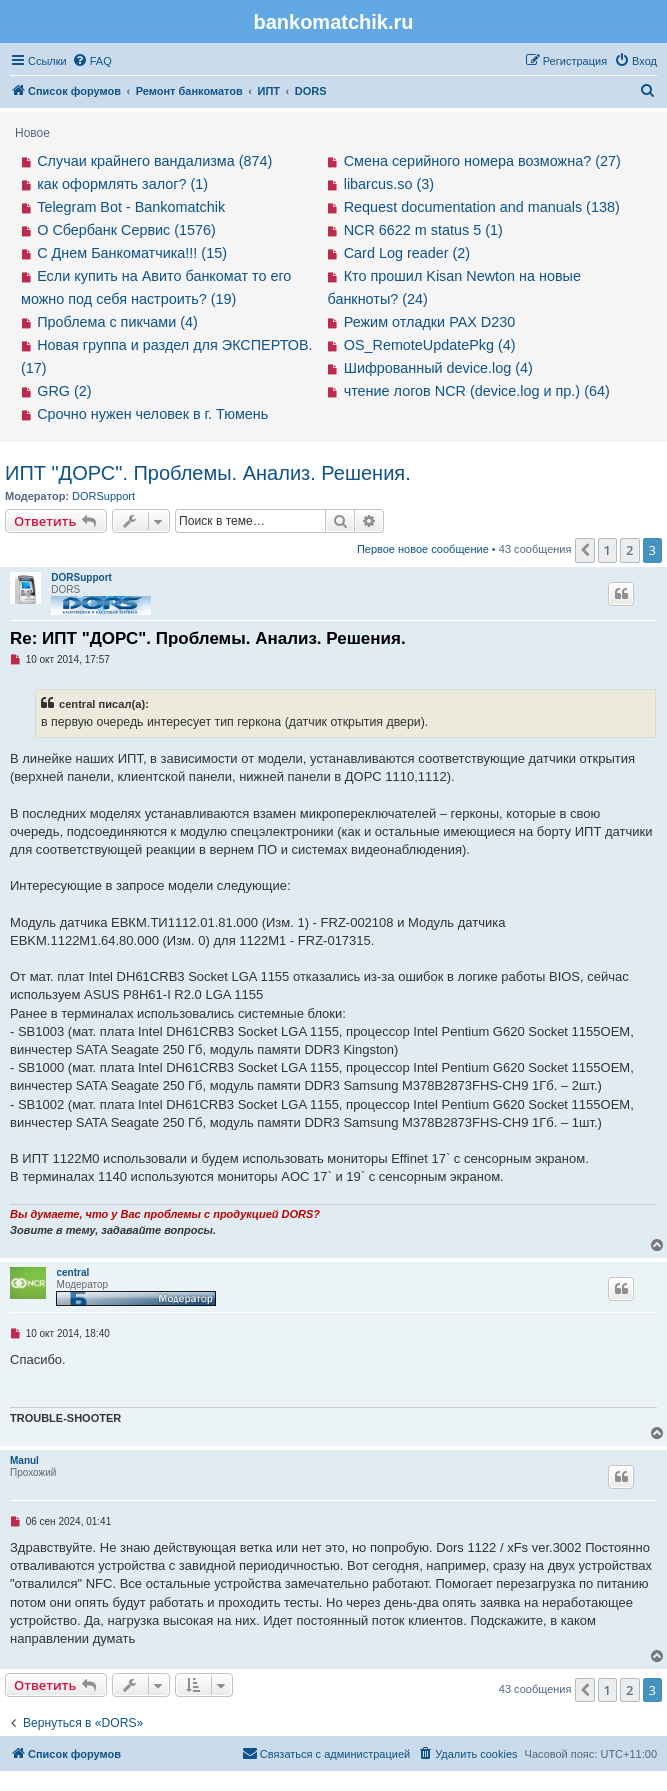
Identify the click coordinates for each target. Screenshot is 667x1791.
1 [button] (607, 550)
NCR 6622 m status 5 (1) (423, 230)
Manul (24, 1460)
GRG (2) (64, 391)
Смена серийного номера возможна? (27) (482, 161)
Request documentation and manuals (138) (482, 207)
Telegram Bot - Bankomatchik (131, 207)
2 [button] (629, 550)
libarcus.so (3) (389, 184)
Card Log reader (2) (407, 253)
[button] (585, 550)
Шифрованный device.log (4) (438, 368)
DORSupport (103, 496)
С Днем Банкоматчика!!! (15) (132, 253)
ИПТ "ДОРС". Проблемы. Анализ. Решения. (208, 473)
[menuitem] (92, 61)
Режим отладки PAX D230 (430, 322)
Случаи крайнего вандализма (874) (154, 161)
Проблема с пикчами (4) (117, 322)
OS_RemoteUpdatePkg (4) (430, 345)
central (72, 1272)
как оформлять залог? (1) (122, 184)
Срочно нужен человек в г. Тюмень (152, 414)
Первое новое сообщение (423, 549)
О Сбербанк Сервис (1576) (126, 230)
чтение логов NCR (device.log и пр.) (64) (477, 391)
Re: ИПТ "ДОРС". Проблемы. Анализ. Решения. (208, 638)
